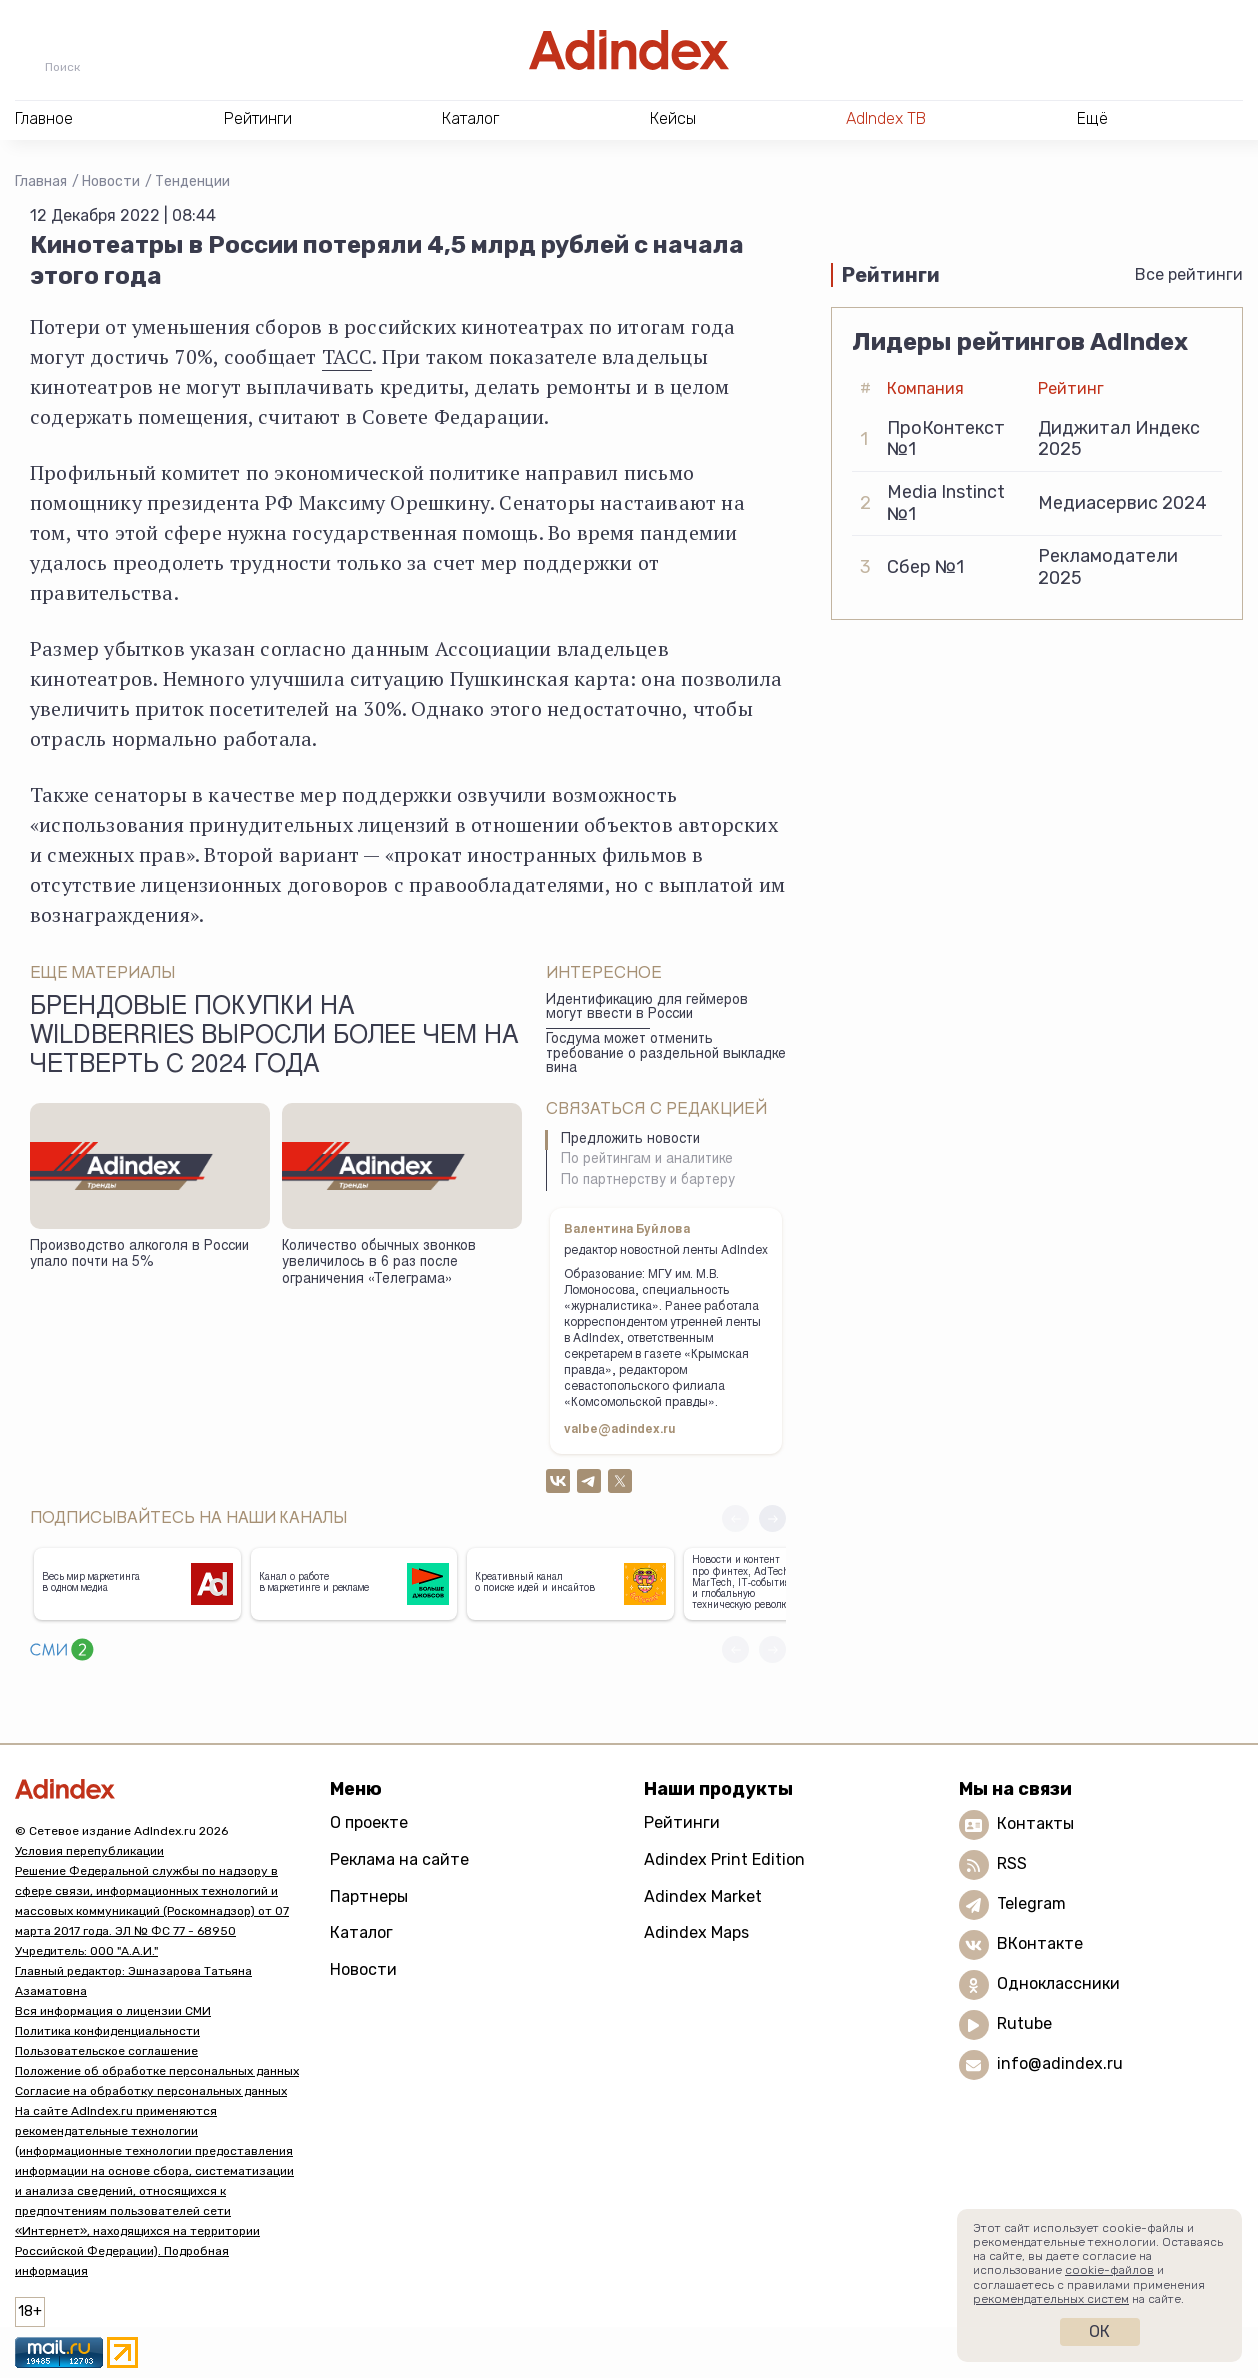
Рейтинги (682, 1822)
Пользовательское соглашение (106, 2051)
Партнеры (369, 1896)
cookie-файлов (1109, 2270)
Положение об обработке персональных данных (157, 2071)
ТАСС (347, 356)
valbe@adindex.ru (620, 1430)
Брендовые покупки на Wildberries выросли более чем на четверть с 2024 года (274, 1038)
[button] (772, 1518)
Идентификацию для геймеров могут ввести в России (647, 1008)
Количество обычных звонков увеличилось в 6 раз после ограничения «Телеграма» (379, 1263)
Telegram (1031, 1903)
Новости (111, 181)
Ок (1099, 2331)
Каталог (361, 1932)
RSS (1012, 1863)
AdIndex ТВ (886, 118)
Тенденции (192, 181)
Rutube (1024, 2023)
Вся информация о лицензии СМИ (113, 2011)
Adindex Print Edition (724, 1859)
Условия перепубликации (89, 1851)
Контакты (1035, 1823)
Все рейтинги (1189, 274)
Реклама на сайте (399, 1859)
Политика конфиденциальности (107, 2031)
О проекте (369, 1822)
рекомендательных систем (1051, 2299)
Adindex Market (703, 1896)
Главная (41, 181)
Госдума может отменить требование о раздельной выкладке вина (666, 1054)
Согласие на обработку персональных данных (151, 2091)
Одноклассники (1058, 1983)
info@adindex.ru (1060, 2063)
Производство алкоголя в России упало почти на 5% (139, 1255)
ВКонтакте (1040, 1943)
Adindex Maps (696, 1932)
